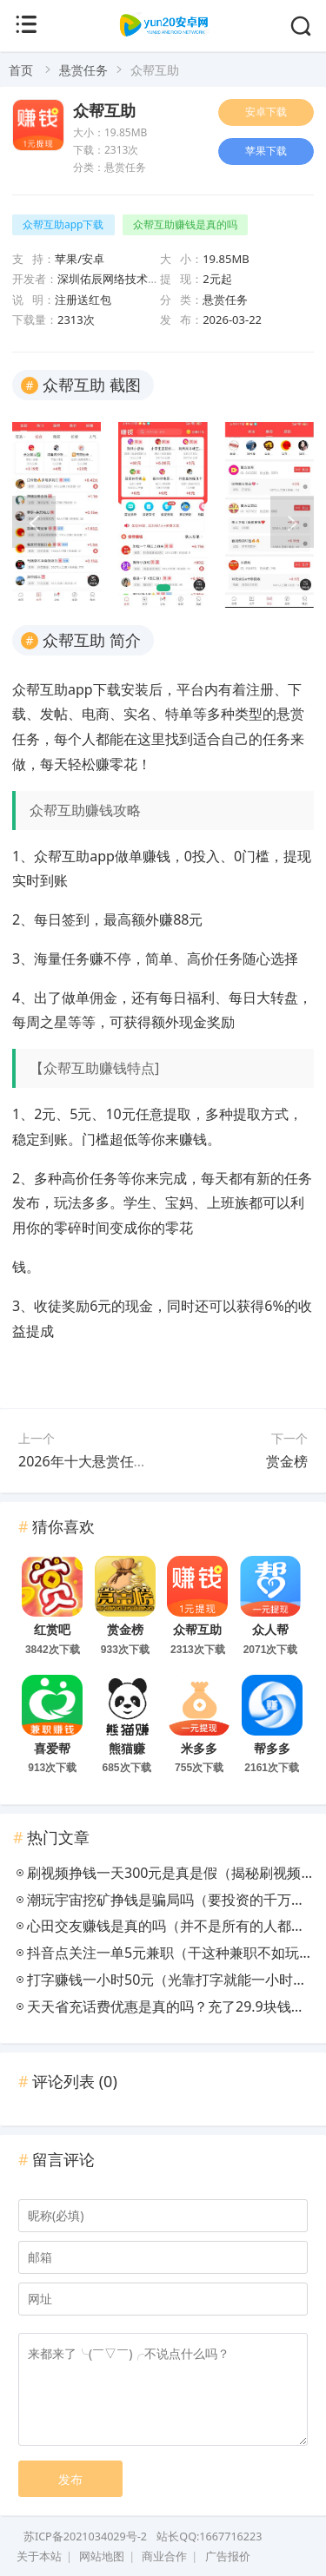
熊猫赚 (127, 1749)
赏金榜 (287, 1461)
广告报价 (227, 2556)
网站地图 (101, 2556)
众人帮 (270, 1630)
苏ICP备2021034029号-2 (85, 2536)
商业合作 (164, 2556)
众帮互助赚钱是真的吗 (185, 224)
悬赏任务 (83, 70)
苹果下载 (266, 150)
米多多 (199, 1749)
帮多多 (272, 1749)
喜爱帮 (52, 1749)
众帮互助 (104, 111)
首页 (21, 70)
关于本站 (39, 2556)
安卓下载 (266, 111)
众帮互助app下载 (63, 224)
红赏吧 (52, 1630)
